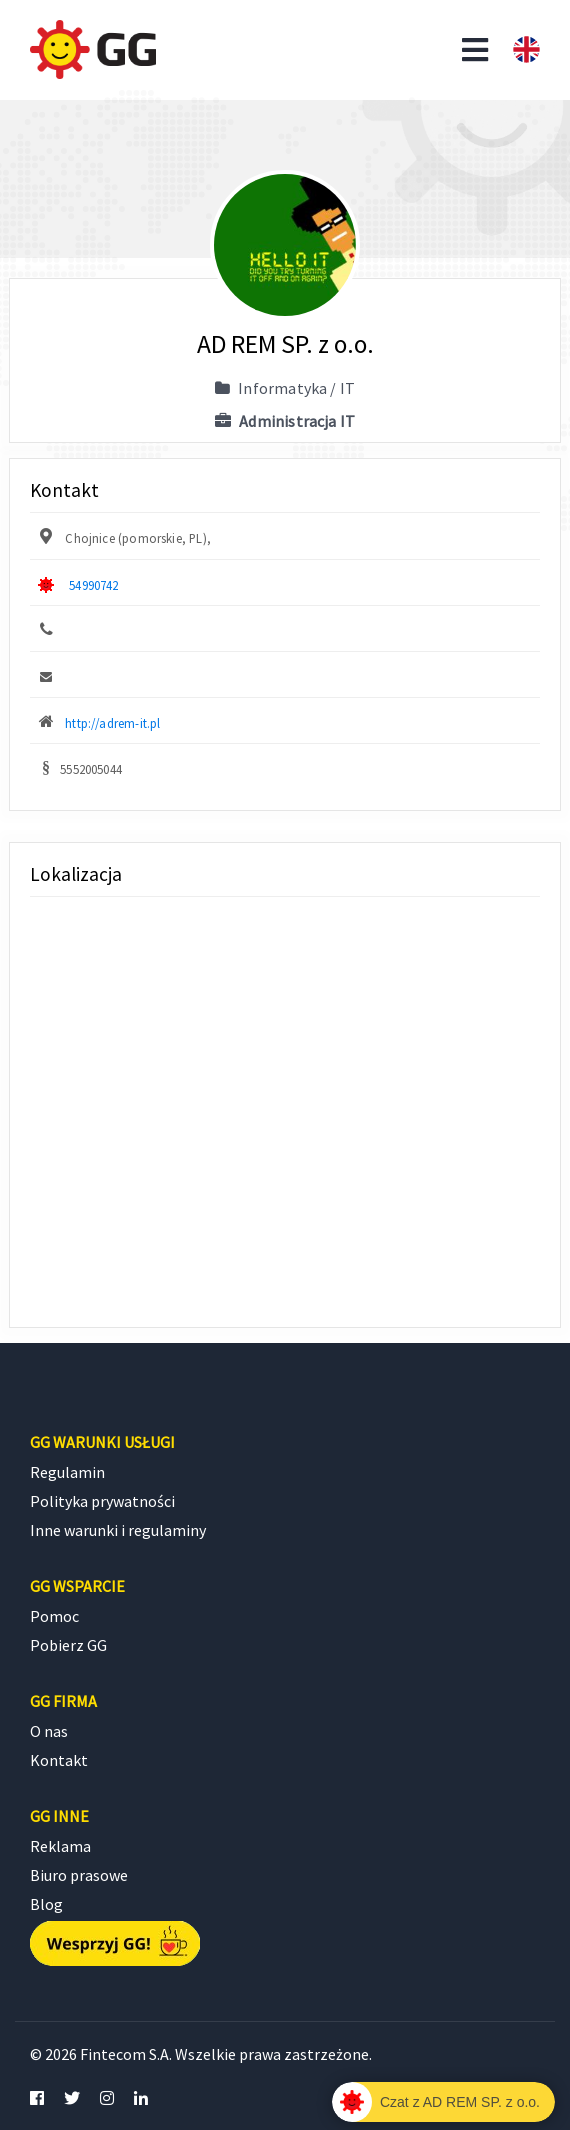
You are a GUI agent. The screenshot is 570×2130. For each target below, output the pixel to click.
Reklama (60, 1846)
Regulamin (67, 1472)
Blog (46, 1904)
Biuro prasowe (79, 1875)
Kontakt (59, 1760)
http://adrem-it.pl (112, 723)
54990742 (93, 585)
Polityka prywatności (102, 1501)
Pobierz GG (68, 1645)
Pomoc (54, 1616)
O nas (49, 1731)
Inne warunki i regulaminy (118, 1530)
